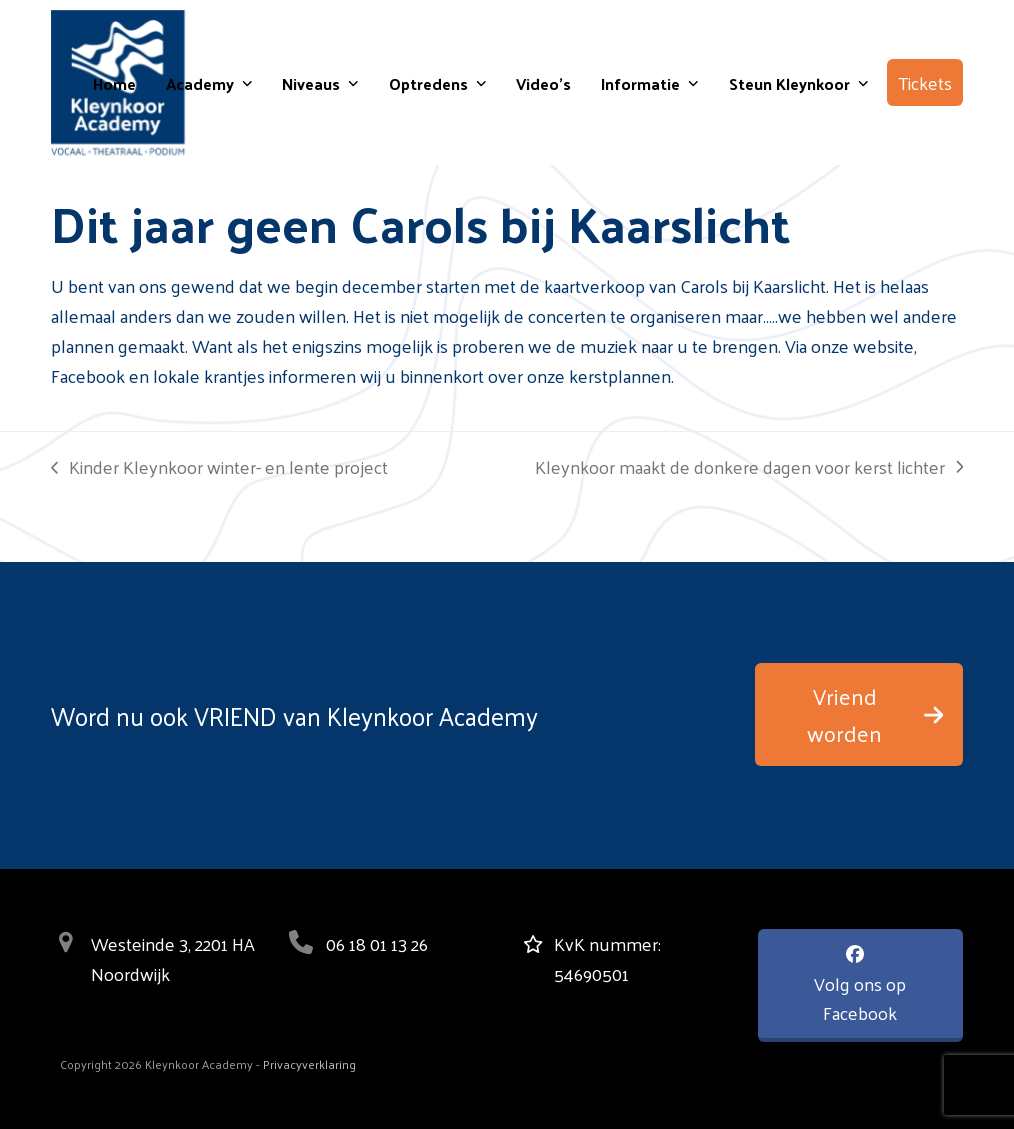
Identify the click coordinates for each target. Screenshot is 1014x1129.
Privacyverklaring (309, 1064)
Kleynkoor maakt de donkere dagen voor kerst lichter (749, 467)
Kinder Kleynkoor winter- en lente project (219, 467)
